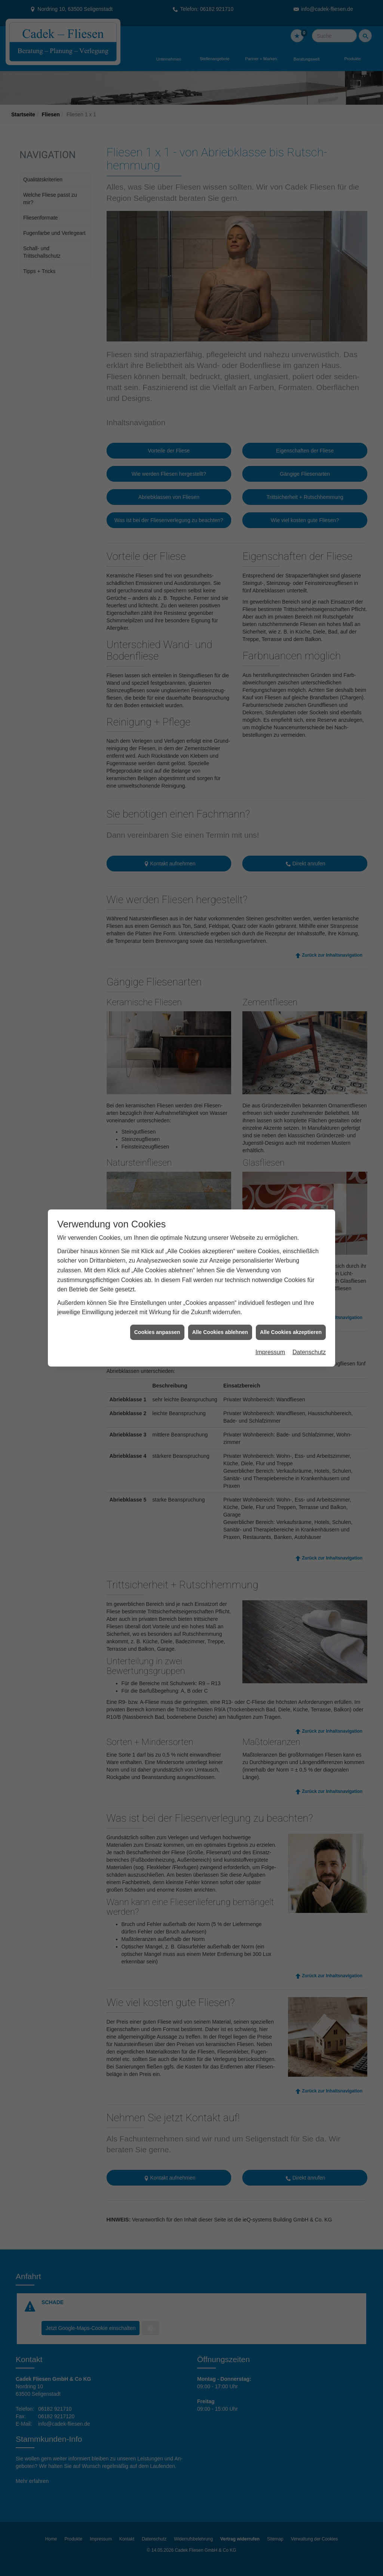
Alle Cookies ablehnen (220, 1268)
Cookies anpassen (157, 1268)
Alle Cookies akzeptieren (291, 1268)
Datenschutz (309, 1288)
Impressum (270, 1288)
